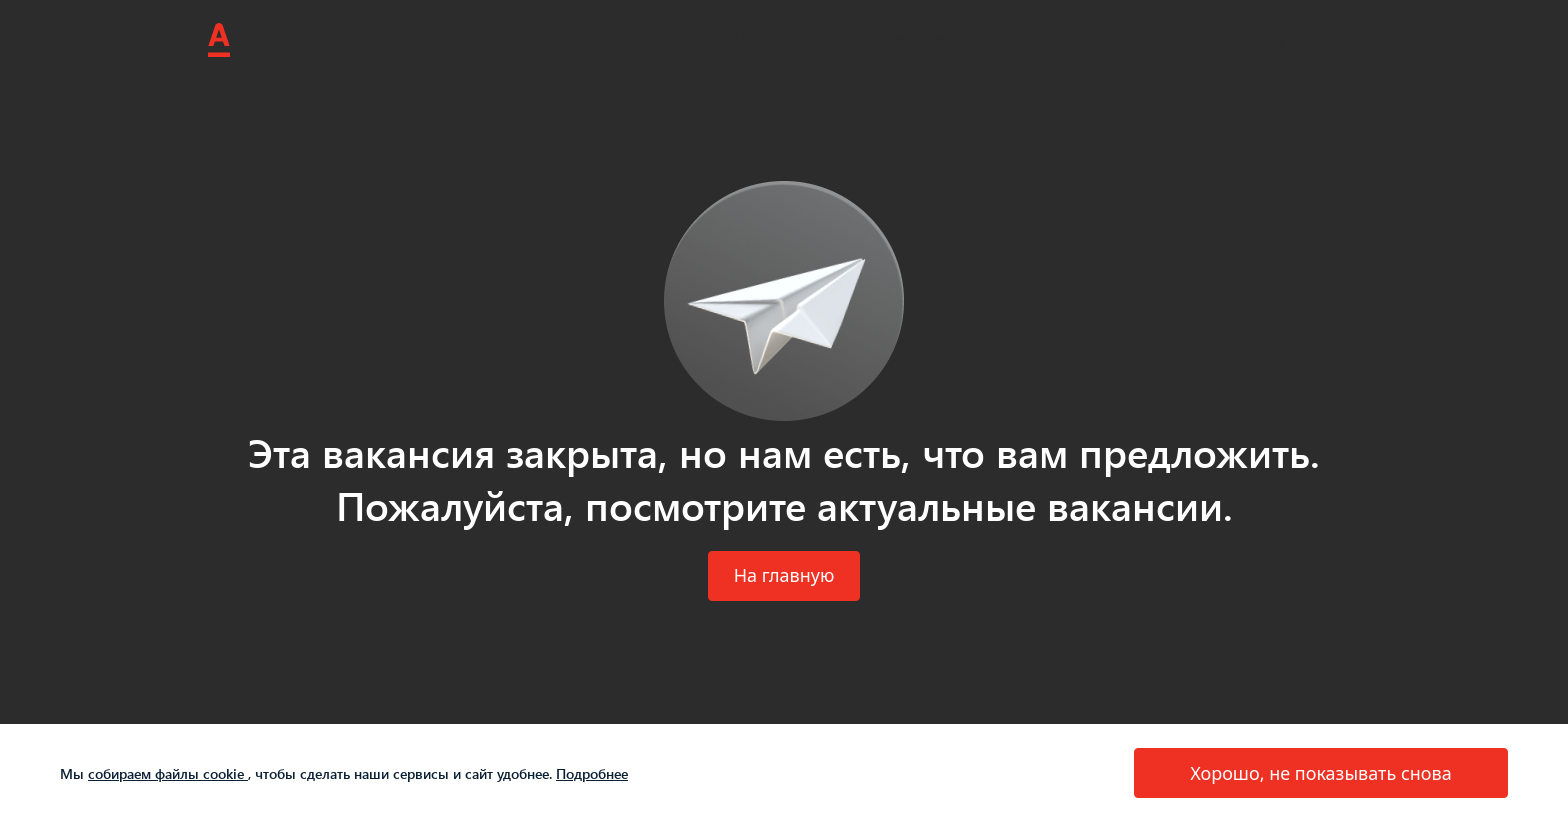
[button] (784, 576)
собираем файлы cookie (168, 773)
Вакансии (767, 39)
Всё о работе (1071, 39)
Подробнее (592, 773)
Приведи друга (1241, 39)
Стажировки (912, 39)
